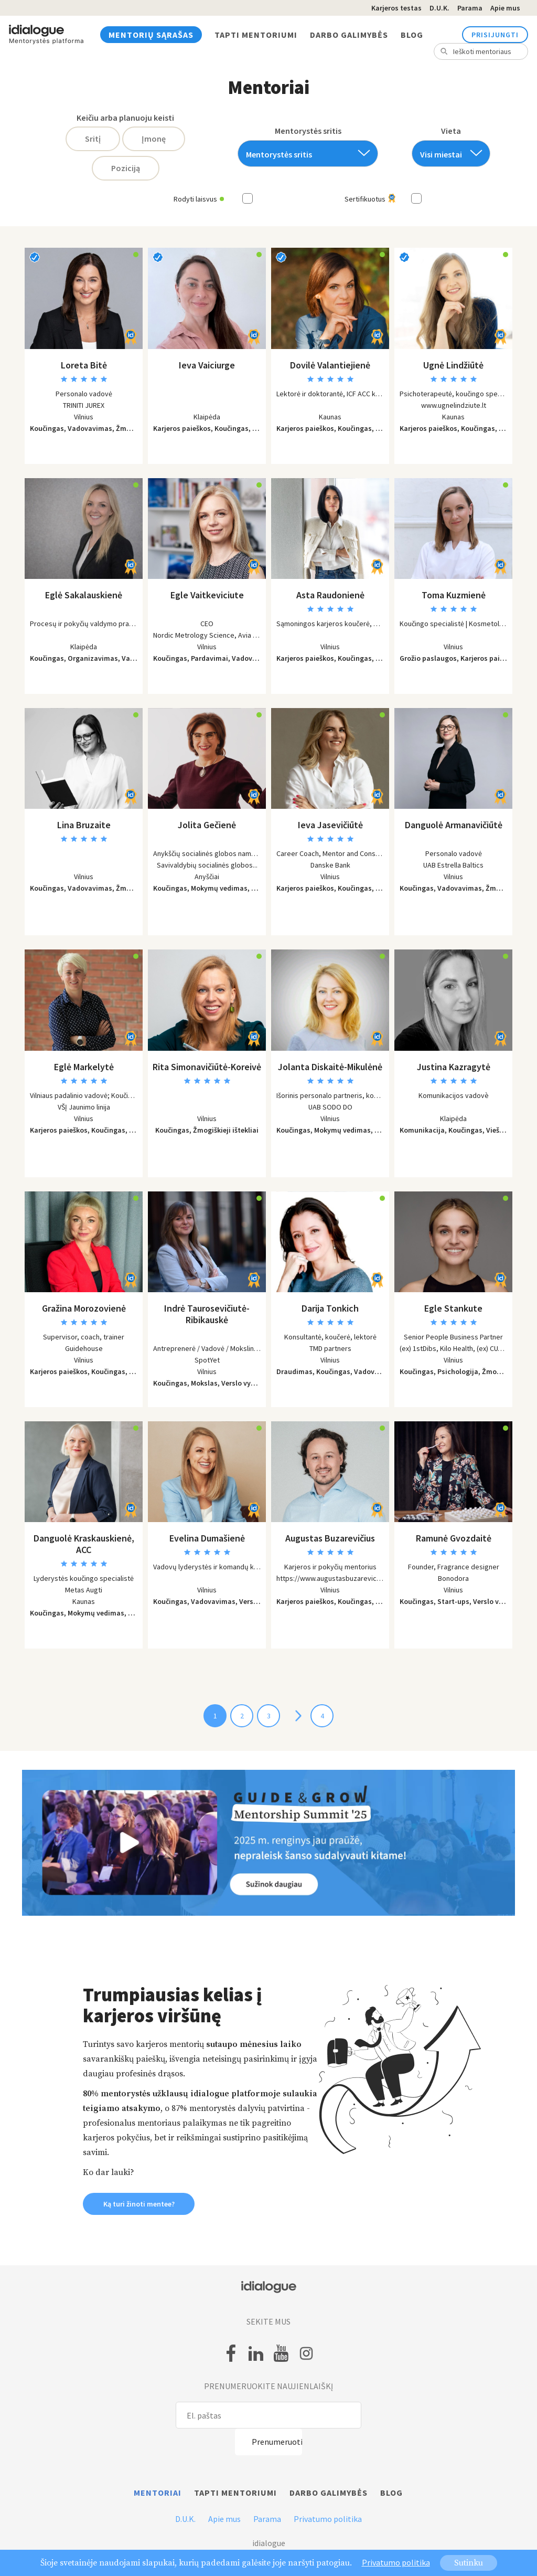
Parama (469, 8)
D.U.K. (439, 8)
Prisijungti (495, 34)
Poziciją (125, 168)
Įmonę (154, 138)
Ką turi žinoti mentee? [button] (139, 2204)
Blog (412, 34)
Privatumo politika (328, 2519)
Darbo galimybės (349, 34)
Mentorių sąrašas (151, 34)
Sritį (93, 138)
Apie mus (505, 8)
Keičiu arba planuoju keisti (125, 118)
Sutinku (468, 2563)
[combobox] (308, 153)
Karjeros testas (396, 8)
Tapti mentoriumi (255, 34)
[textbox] (303, 155)
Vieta (451, 131)
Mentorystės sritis (308, 131)
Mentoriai (157, 2492)
